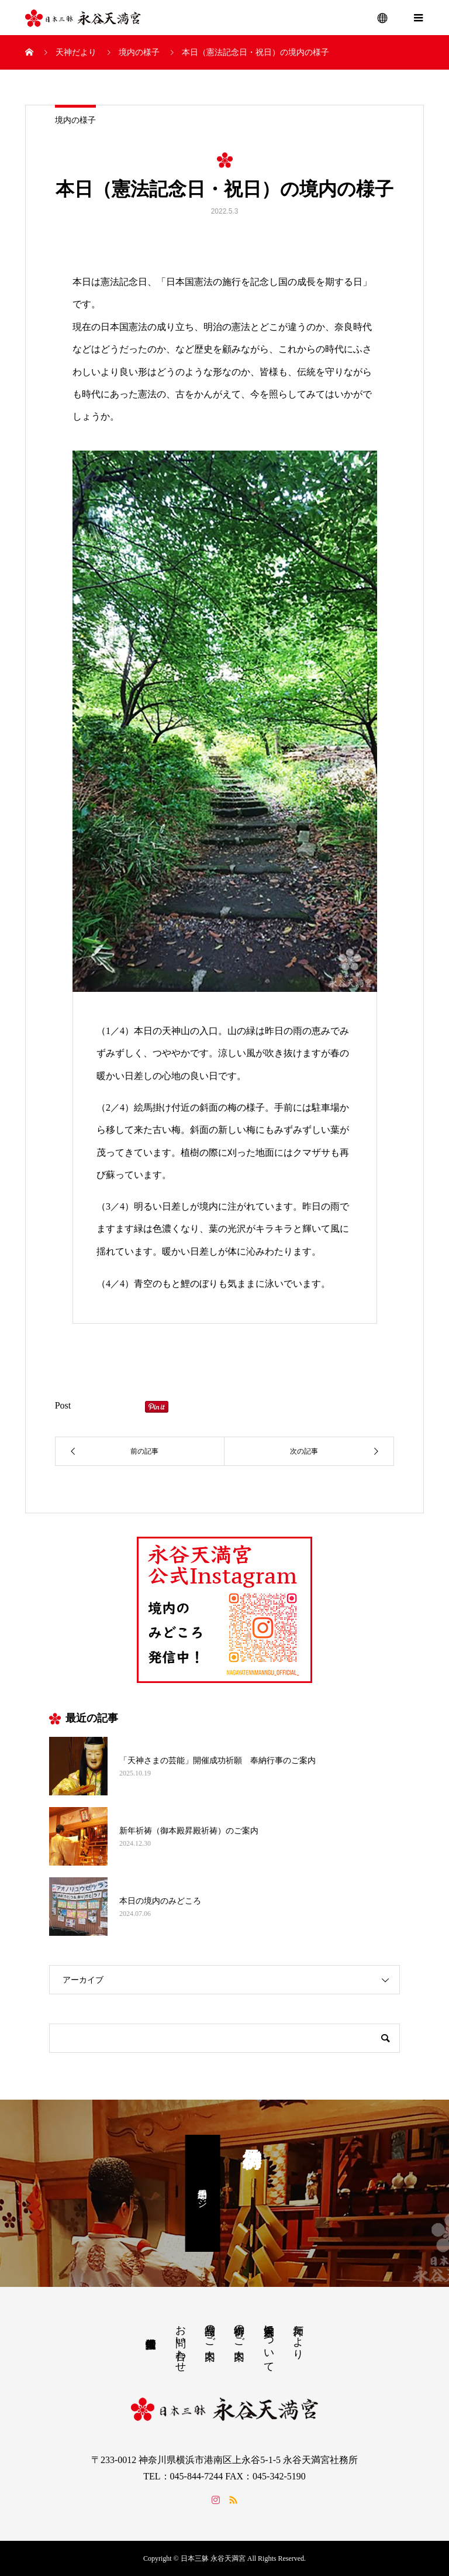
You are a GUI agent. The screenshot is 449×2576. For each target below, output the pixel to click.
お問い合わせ (180, 2342)
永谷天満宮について (269, 2342)
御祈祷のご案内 (239, 2330)
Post (63, 1405)
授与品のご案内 (210, 2330)
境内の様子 (75, 120)
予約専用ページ (203, 2193)
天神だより (298, 2336)
